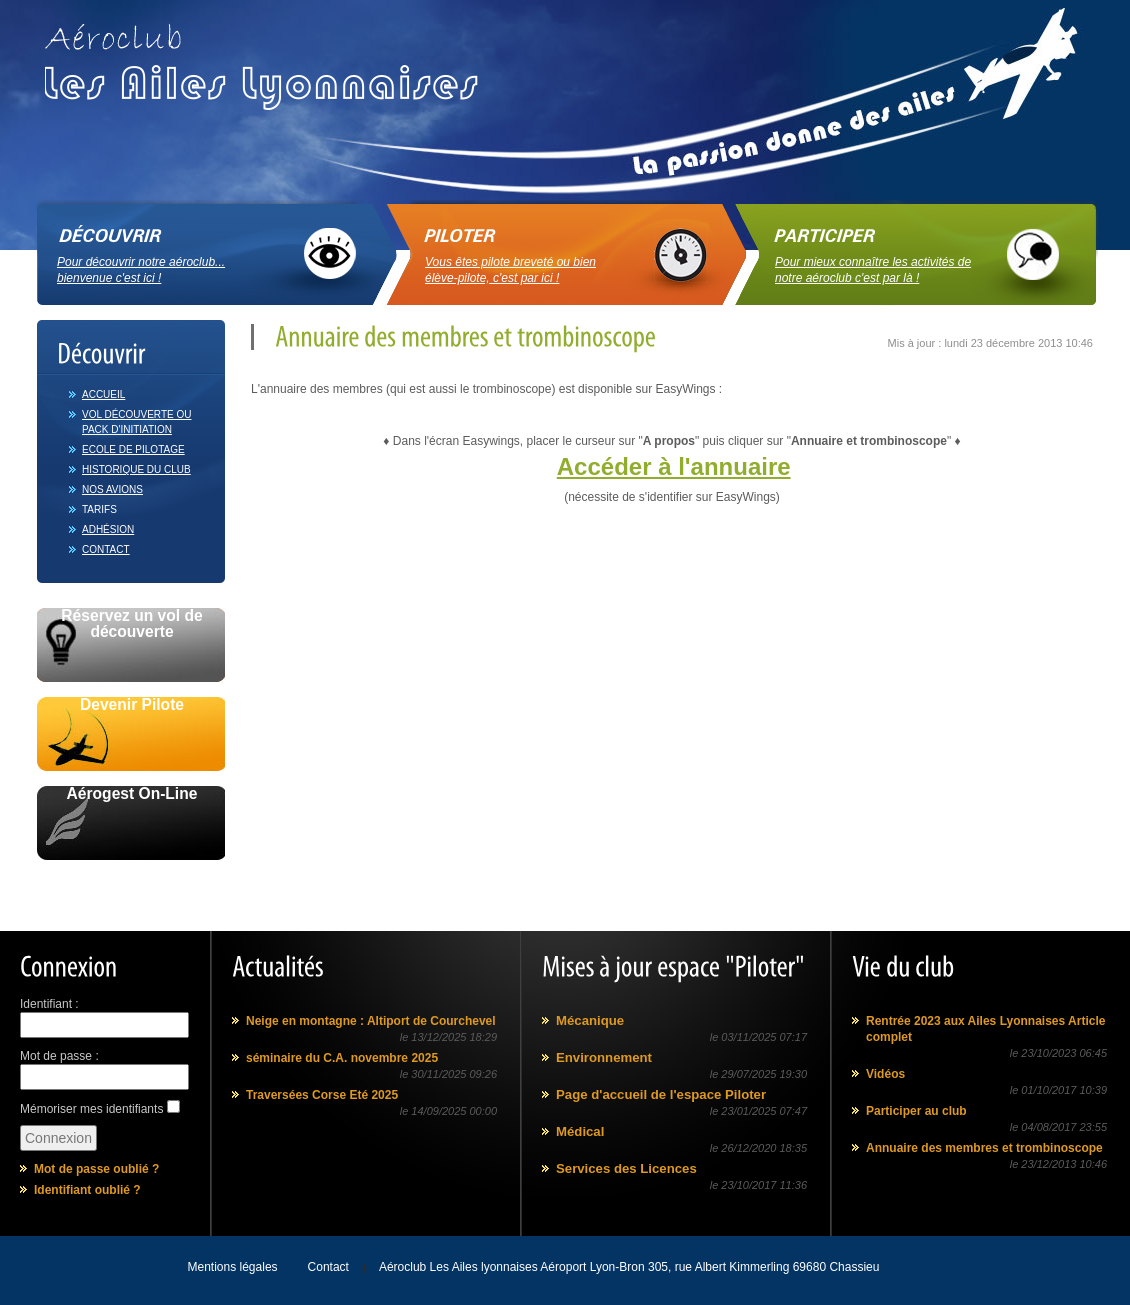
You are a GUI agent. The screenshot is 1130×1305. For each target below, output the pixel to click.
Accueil (103, 394)
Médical (580, 1131)
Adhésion (108, 529)
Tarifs (99, 509)
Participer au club (916, 1111)
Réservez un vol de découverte (131, 624)
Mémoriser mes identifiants (91, 1109)
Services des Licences (626, 1168)
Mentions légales (233, 1267)
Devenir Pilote (132, 705)
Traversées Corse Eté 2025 (322, 1095)
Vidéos (885, 1074)
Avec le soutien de (131, 882)
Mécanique (590, 1020)
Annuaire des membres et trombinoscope (984, 1148)
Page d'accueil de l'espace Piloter (661, 1094)
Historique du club (136, 469)
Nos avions (112, 489)
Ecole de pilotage (133, 449)
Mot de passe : (59, 1056)
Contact (106, 549)
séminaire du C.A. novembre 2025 (342, 1058)
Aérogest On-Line (132, 794)
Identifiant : (49, 1004)
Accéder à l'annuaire (674, 466)
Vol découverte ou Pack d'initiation (136, 422)
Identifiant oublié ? (87, 1190)
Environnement (604, 1057)
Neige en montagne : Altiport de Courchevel (371, 1021)
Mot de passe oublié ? (96, 1169)
